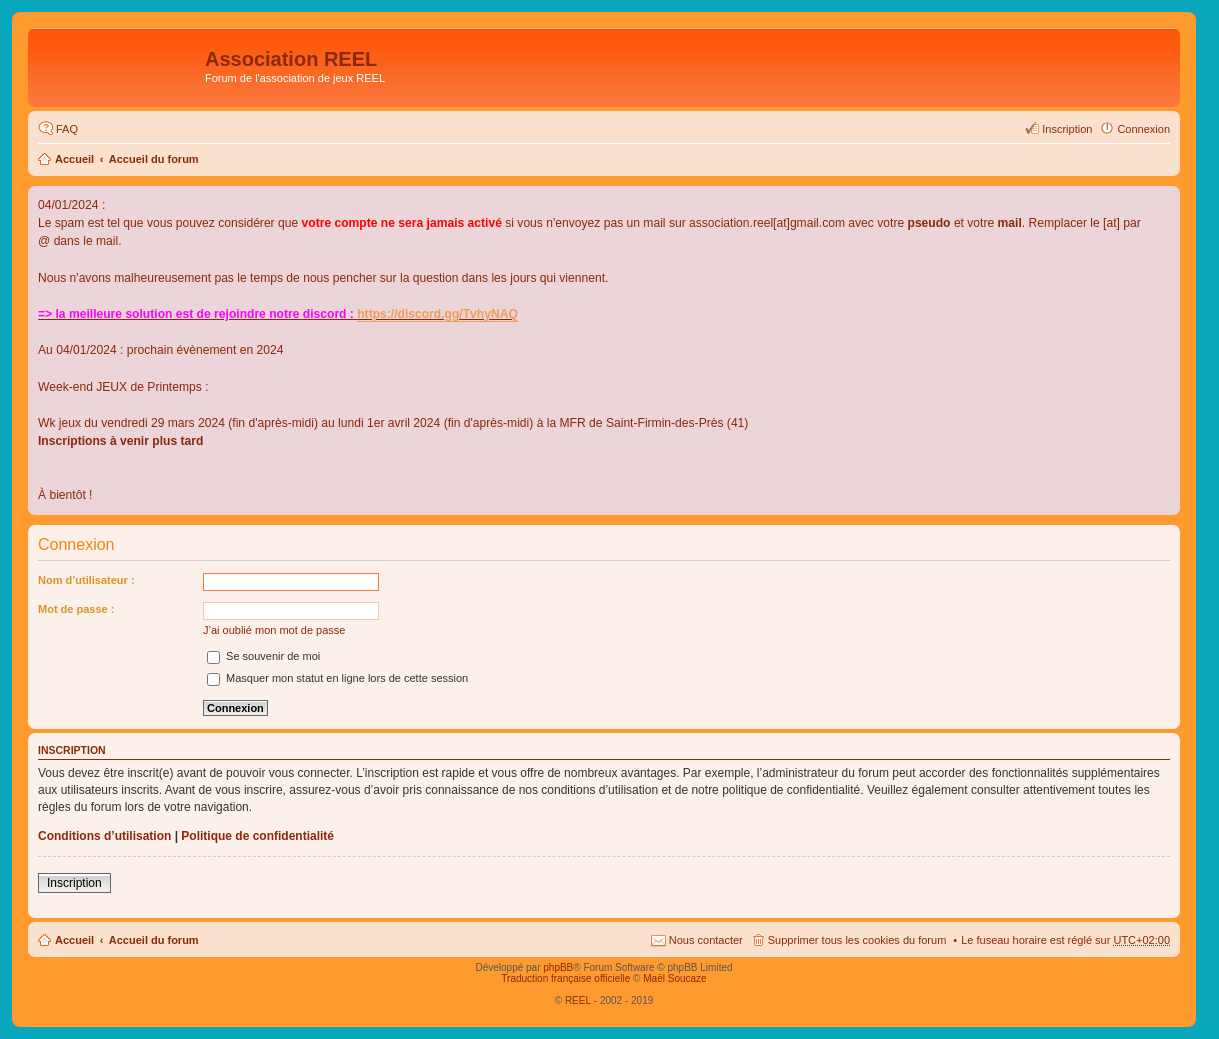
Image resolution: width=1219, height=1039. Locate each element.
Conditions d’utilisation (104, 836)
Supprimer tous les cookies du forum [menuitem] (857, 940)
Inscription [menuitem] (1067, 129)
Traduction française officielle (565, 978)
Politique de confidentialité (257, 836)
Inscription (74, 883)
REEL (578, 1000)
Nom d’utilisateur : (86, 580)
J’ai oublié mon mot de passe (274, 630)
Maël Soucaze (674, 978)
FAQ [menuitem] (67, 129)
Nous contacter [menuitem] (706, 940)
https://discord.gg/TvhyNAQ (437, 314)
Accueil (74, 159)
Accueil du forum (154, 159)
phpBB (558, 967)
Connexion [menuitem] (1143, 129)
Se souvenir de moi (263, 656)
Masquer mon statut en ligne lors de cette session (337, 678)
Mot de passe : (76, 609)
